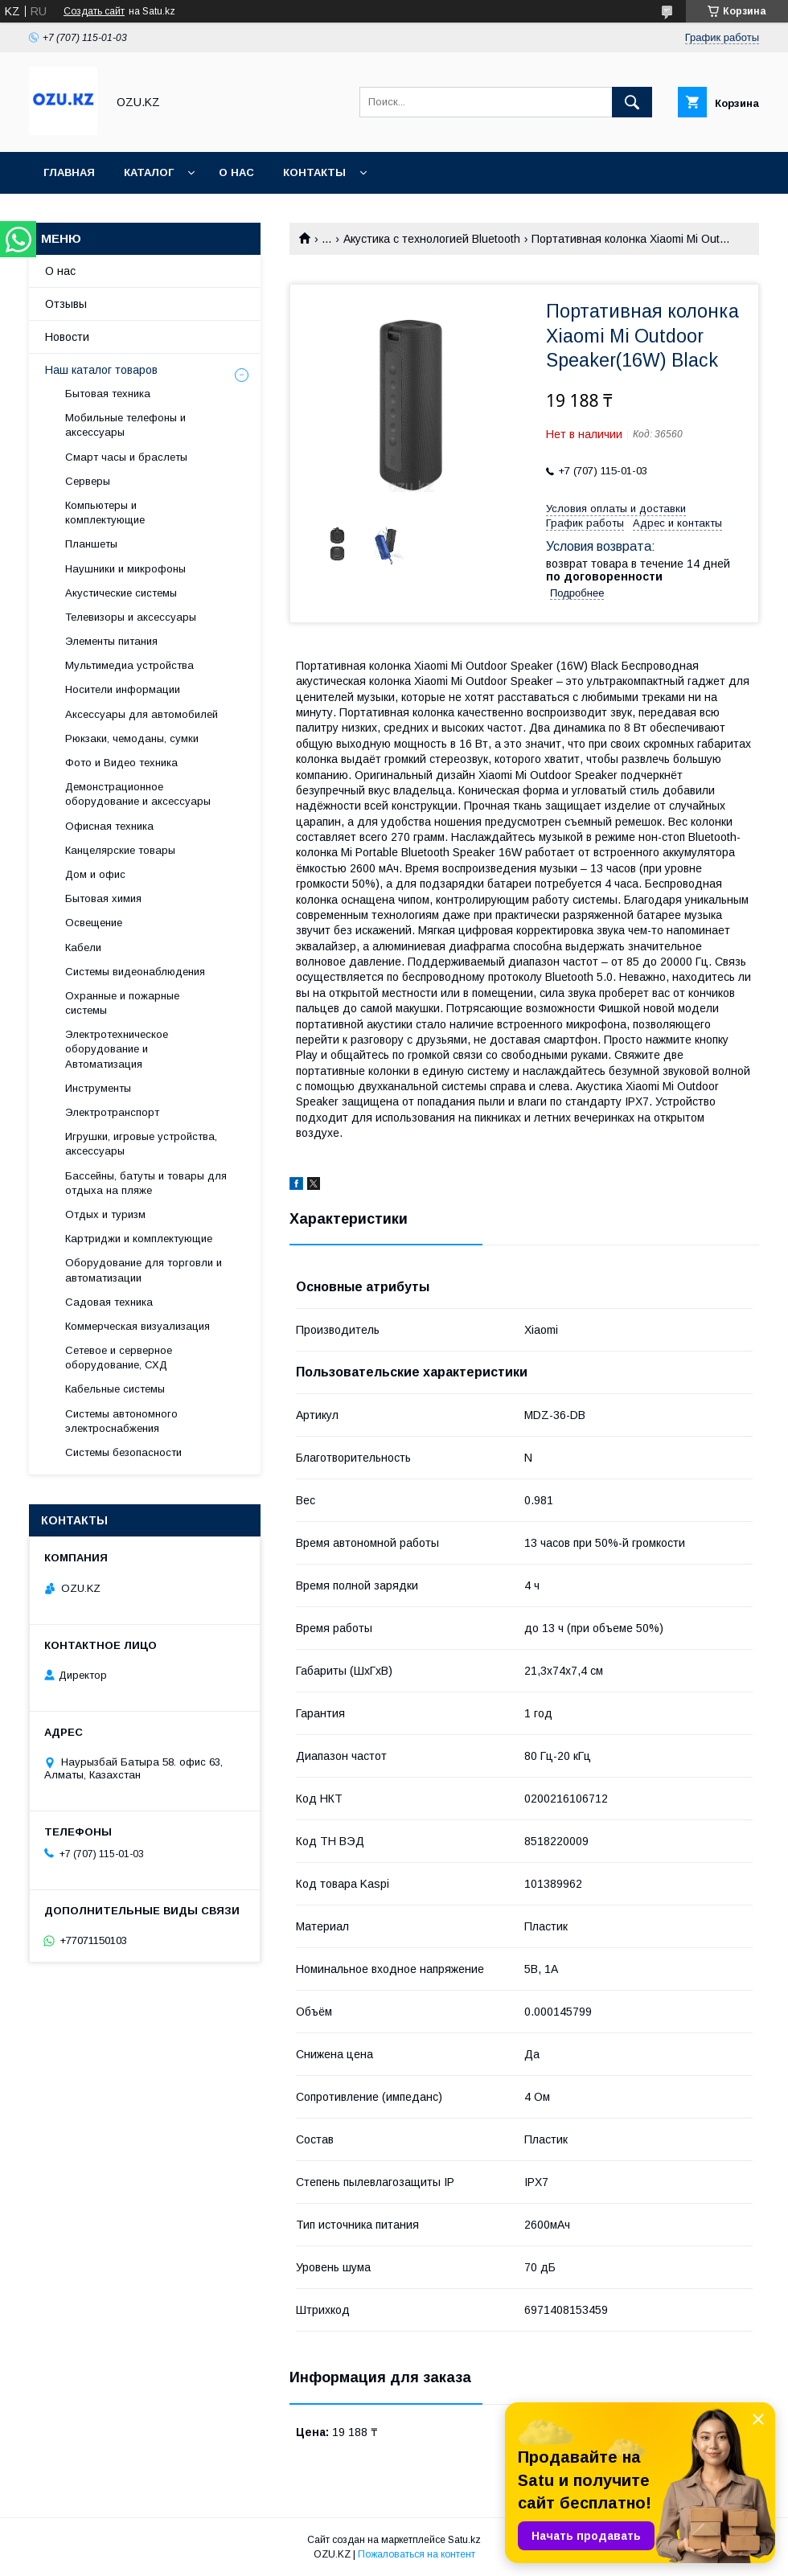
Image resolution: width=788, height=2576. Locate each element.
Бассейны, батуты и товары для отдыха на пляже (146, 1183)
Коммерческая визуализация (137, 1326)
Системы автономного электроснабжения (121, 1421)
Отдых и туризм (105, 1214)
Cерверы (87, 481)
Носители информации (122, 689)
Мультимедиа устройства (129, 665)
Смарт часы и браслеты (126, 457)
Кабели (83, 947)
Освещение (93, 923)
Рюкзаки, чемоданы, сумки (132, 738)
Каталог (149, 172)
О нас (236, 172)
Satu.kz (464, 2539)
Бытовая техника (107, 394)
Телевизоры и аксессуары (130, 617)
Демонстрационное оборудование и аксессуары (138, 794)
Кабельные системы (115, 1389)
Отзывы (66, 303)
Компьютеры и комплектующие (105, 512)
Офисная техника (109, 826)
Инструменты (98, 1088)
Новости (67, 336)
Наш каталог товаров (101, 369)
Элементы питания (111, 641)
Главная (69, 172)
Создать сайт (94, 11)
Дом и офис (95, 874)
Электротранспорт (112, 1112)
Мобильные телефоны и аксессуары (125, 425)
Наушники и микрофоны (125, 569)
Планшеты (91, 544)
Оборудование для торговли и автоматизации (143, 1270)
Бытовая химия (103, 898)
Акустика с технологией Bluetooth (431, 238)
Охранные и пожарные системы (122, 1003)
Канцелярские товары (120, 850)
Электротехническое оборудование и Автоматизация (116, 1048)
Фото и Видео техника (121, 763)
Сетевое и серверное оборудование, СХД (118, 1357)
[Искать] (632, 102)
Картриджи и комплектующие (138, 1239)
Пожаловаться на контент (416, 2554)
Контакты (314, 172)
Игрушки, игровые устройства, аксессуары (141, 1143)
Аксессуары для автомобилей (141, 714)
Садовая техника (109, 1302)
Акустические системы (121, 593)
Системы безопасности (123, 1452)
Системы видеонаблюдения (135, 972)
